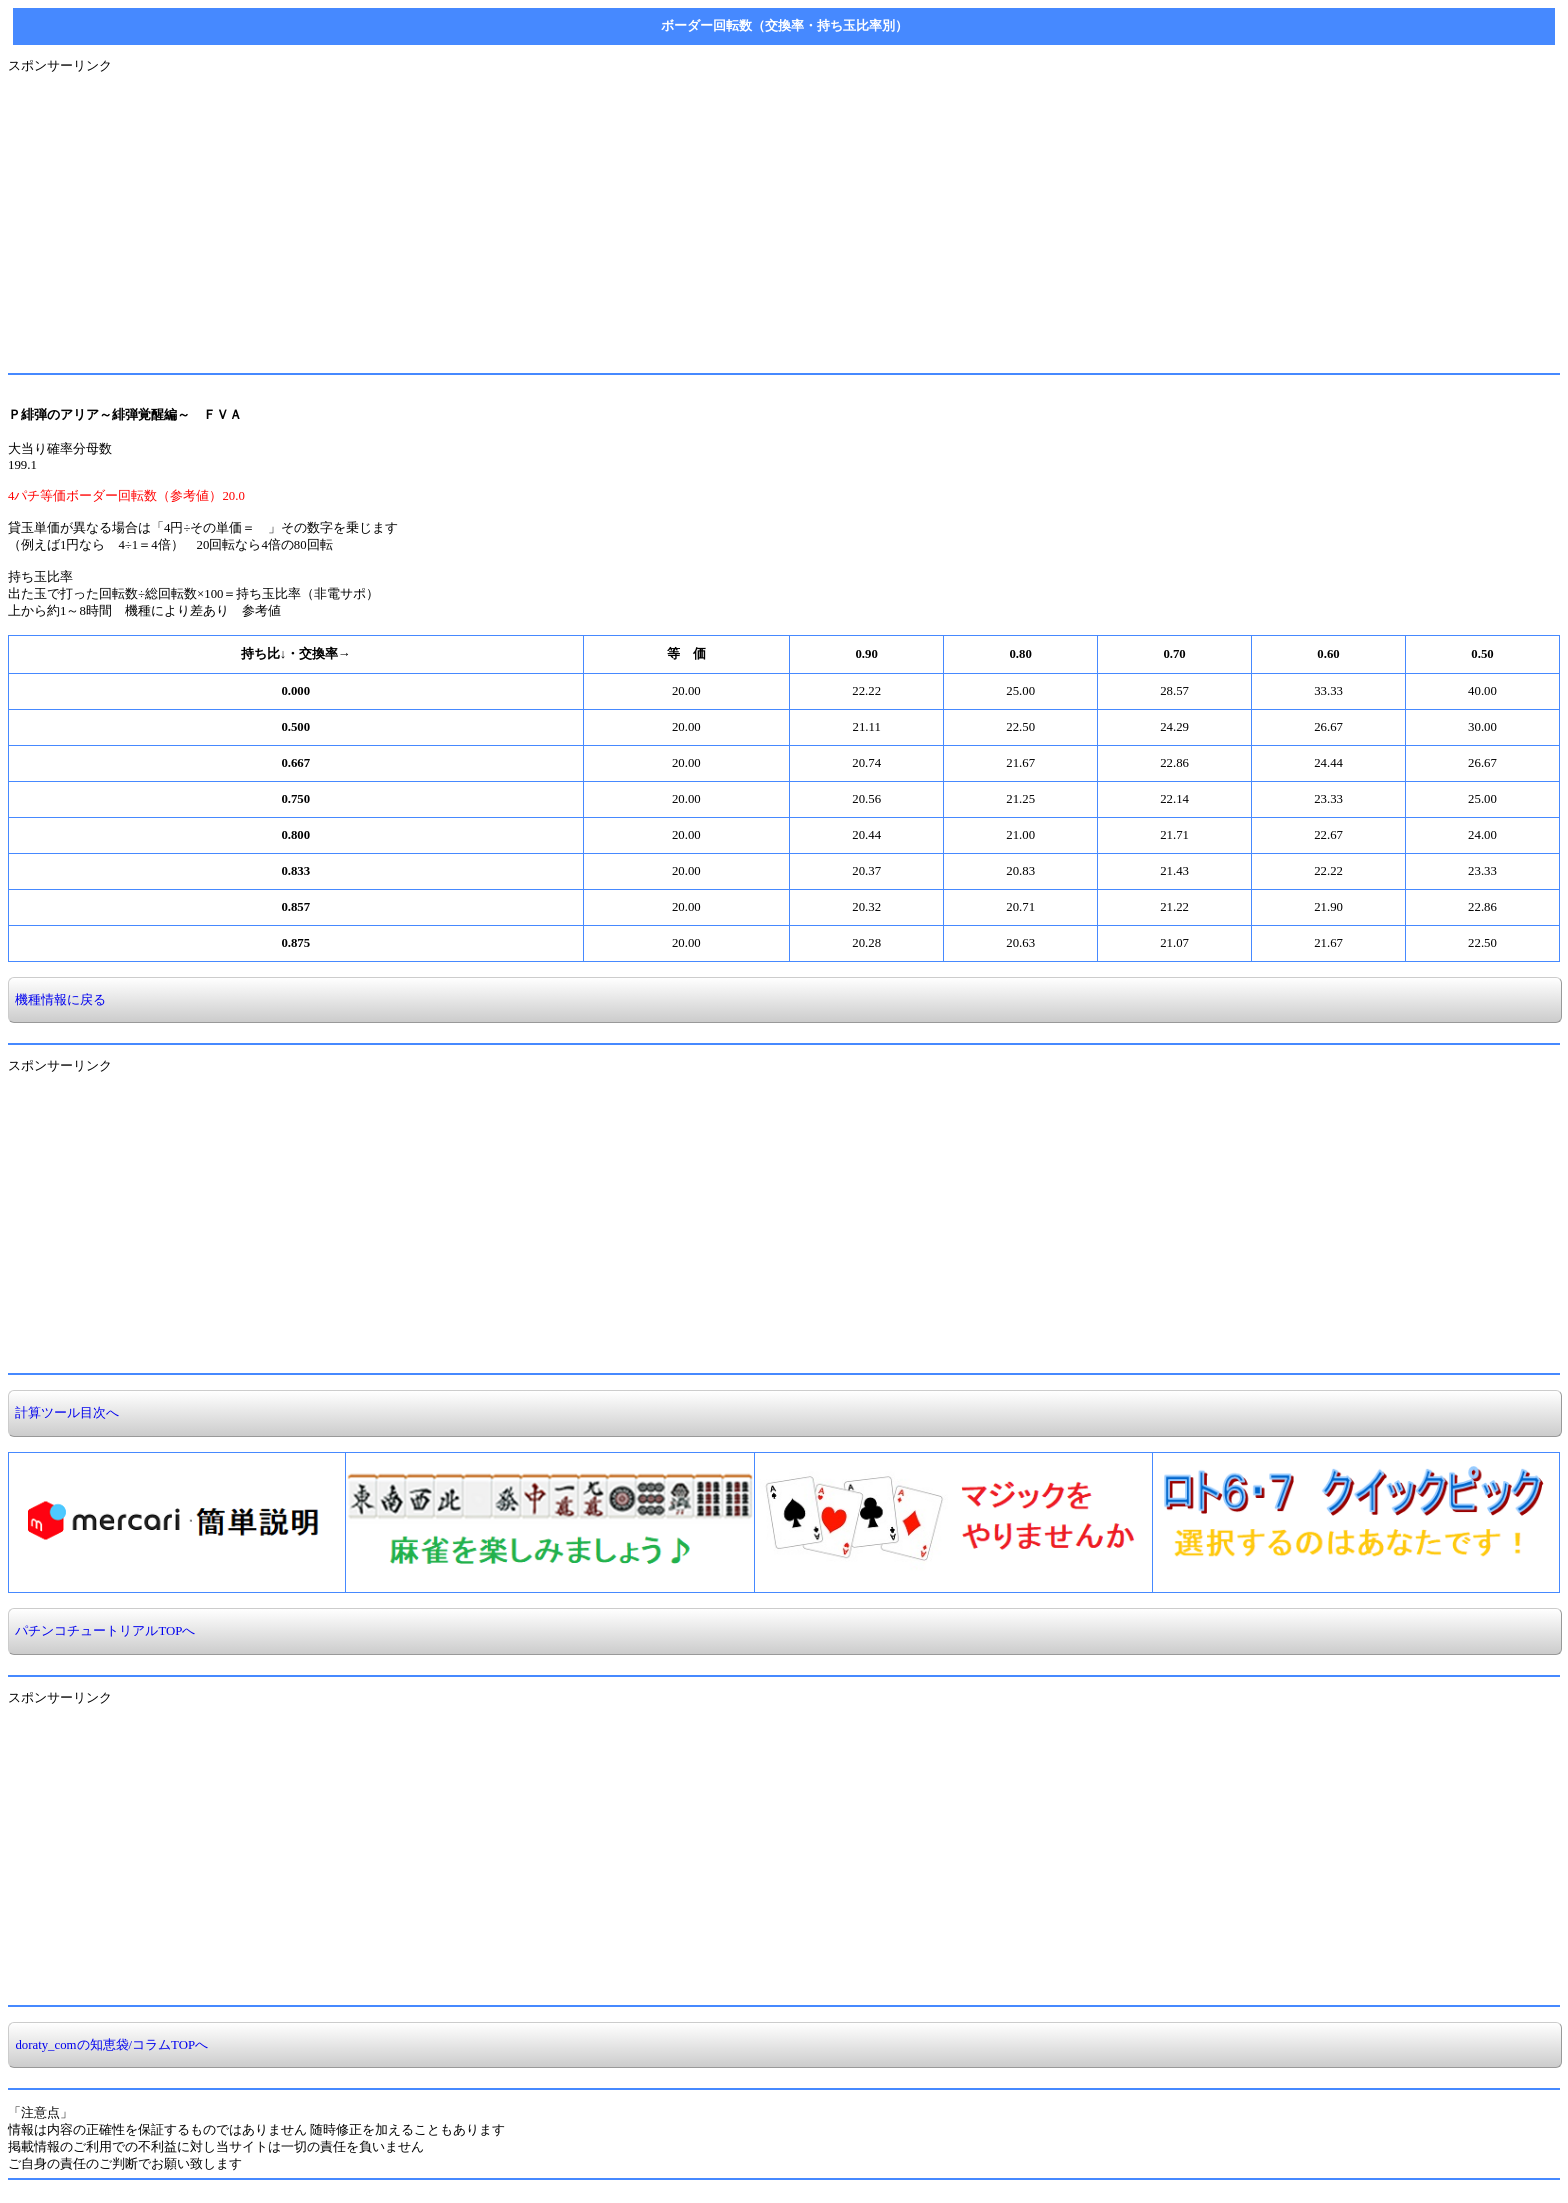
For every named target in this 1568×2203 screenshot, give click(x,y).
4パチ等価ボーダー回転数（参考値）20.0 (126, 496)
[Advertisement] (608, 215)
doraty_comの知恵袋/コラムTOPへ (108, 2045)
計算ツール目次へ (64, 1413)
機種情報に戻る (57, 1000)
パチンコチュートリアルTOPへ (102, 1631)
